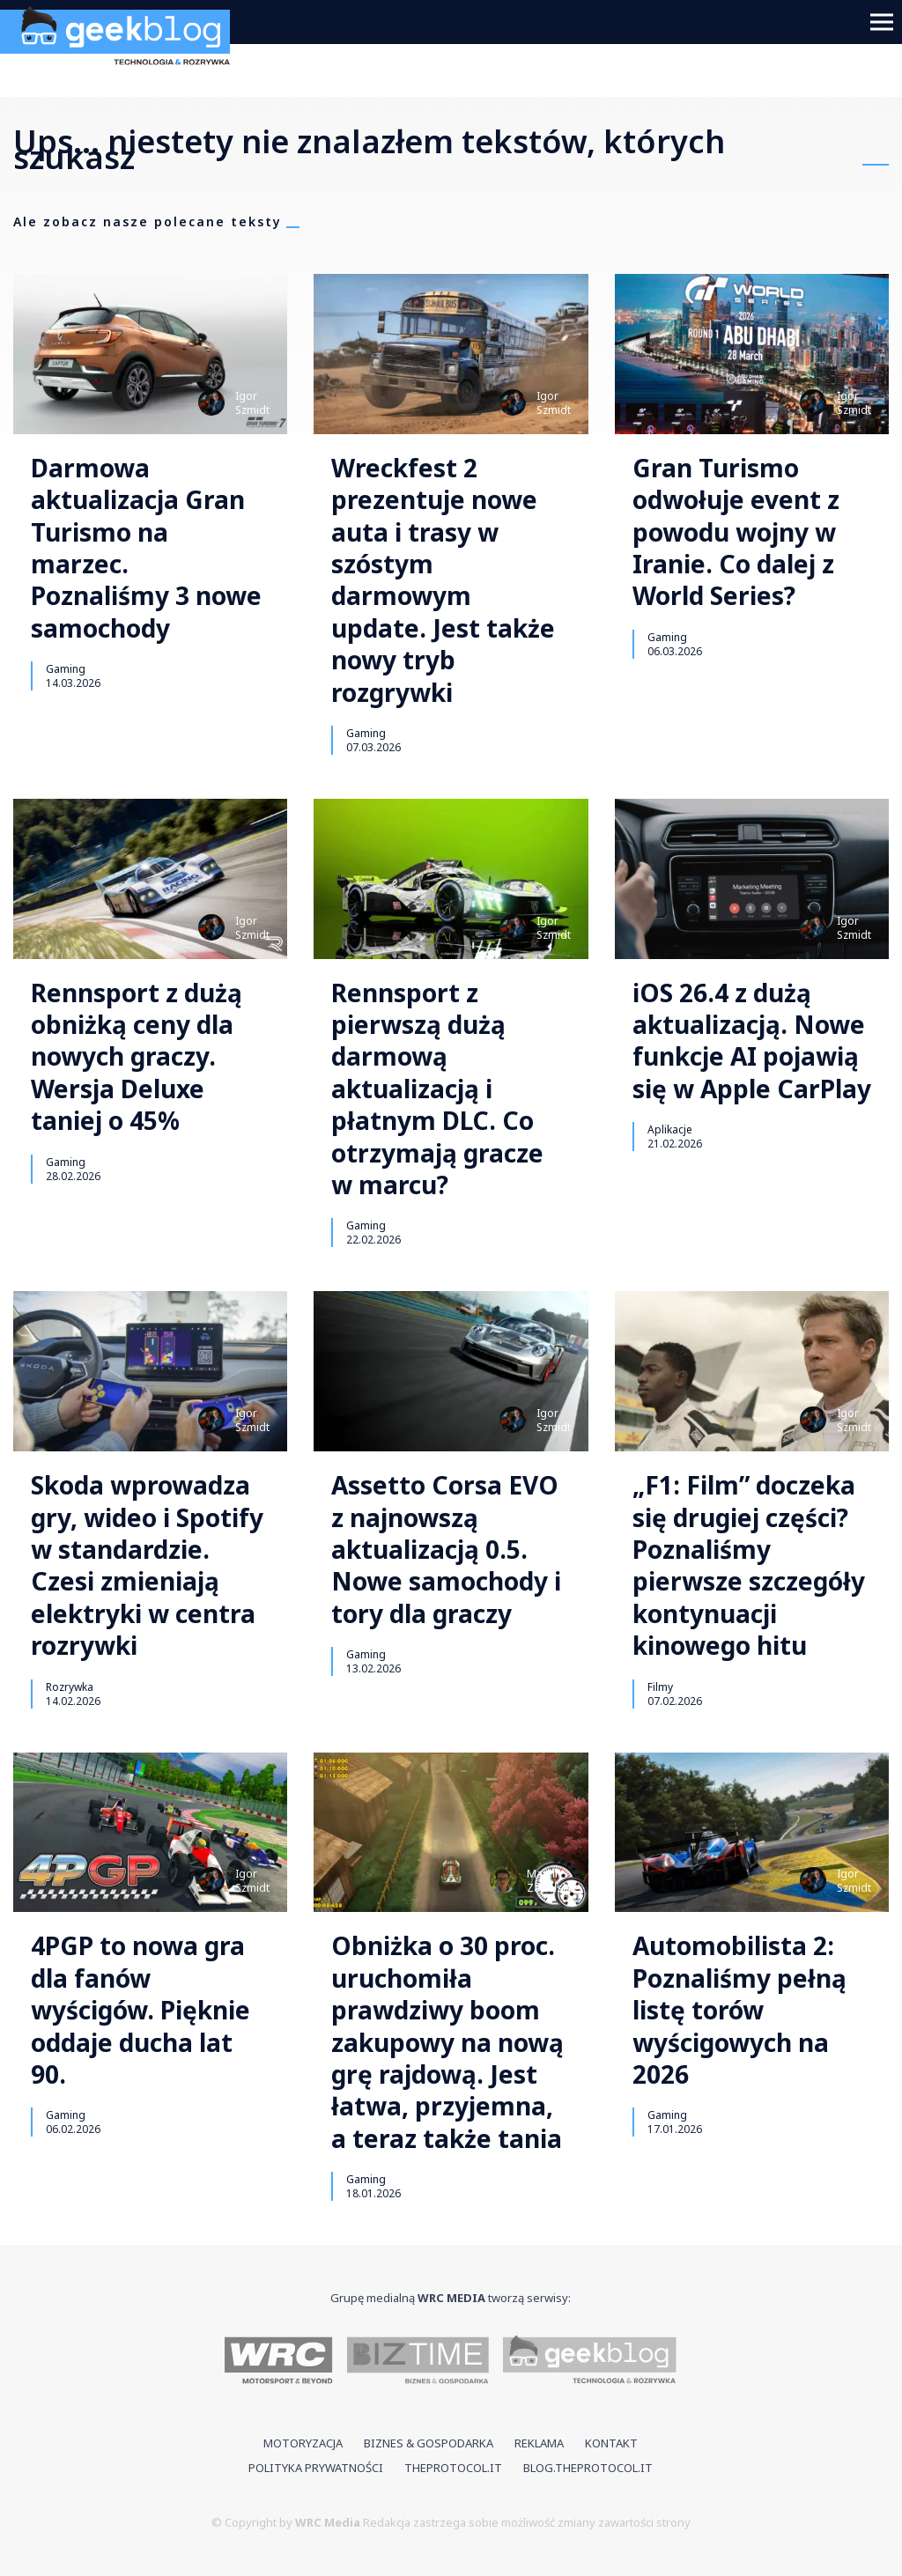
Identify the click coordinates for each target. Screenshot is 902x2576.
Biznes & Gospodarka (428, 2443)
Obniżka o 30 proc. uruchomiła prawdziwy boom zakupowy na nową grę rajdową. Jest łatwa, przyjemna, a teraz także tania (447, 2042)
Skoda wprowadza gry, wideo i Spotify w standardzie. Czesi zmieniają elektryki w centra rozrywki (147, 1565)
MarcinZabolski (549, 1880)
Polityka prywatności (315, 2468)
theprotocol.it (453, 2468)
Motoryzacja (303, 2443)
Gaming (65, 668)
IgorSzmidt (252, 402)
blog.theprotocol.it (588, 2468)
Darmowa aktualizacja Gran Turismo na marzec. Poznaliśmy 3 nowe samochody (146, 548)
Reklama (539, 2443)
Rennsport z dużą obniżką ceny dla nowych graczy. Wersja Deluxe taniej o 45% (136, 1057)
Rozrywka (69, 1686)
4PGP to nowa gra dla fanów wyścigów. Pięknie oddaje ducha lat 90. (140, 2010)
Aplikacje (669, 1129)
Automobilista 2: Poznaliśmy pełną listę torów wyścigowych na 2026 (739, 2010)
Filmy (660, 1686)
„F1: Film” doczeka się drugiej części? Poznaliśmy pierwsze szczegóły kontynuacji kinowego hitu (748, 1565)
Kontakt (611, 2443)
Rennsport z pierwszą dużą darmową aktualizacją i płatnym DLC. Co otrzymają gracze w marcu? (437, 1089)
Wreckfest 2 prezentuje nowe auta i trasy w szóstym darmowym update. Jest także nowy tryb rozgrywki (443, 580)
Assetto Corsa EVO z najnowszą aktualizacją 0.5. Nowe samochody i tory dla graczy (446, 1549)
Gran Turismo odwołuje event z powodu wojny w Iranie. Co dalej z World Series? (735, 532)
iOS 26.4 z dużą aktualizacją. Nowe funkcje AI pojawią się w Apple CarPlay (751, 1041)
